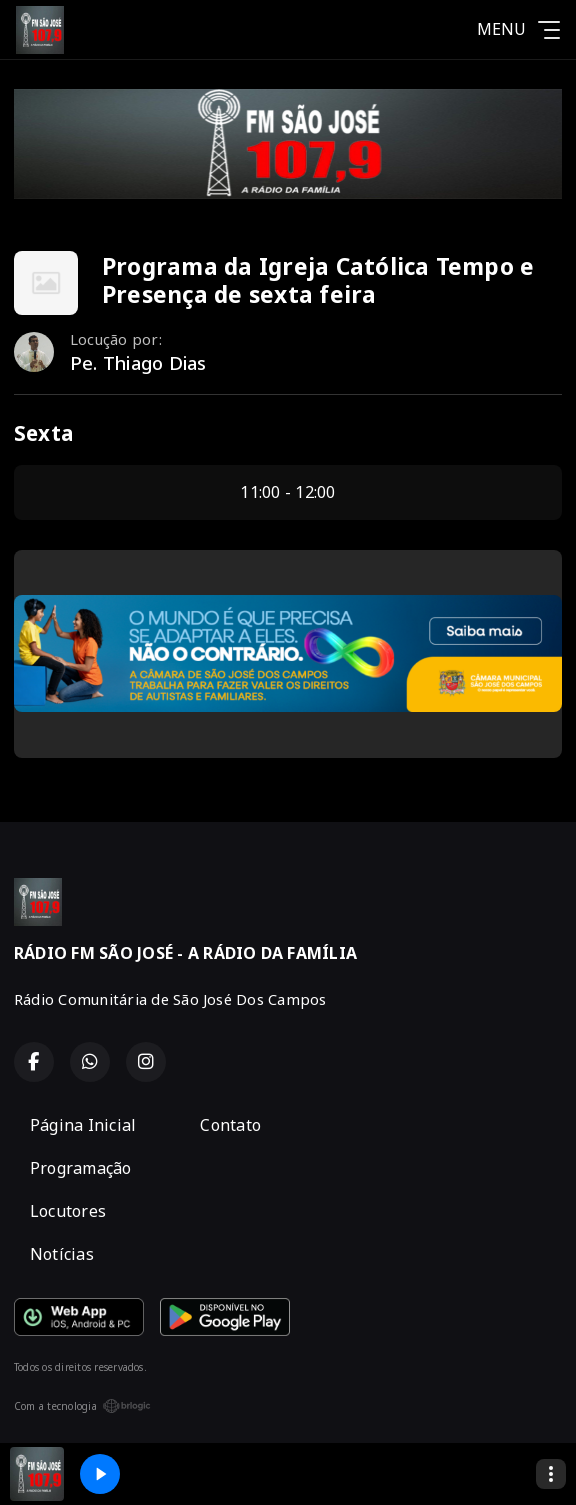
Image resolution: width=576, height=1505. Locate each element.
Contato (230, 1125)
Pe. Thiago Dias (138, 363)
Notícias (62, 1254)
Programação (81, 1168)
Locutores (68, 1211)
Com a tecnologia (82, 1406)
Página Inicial (83, 1125)
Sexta (43, 433)
